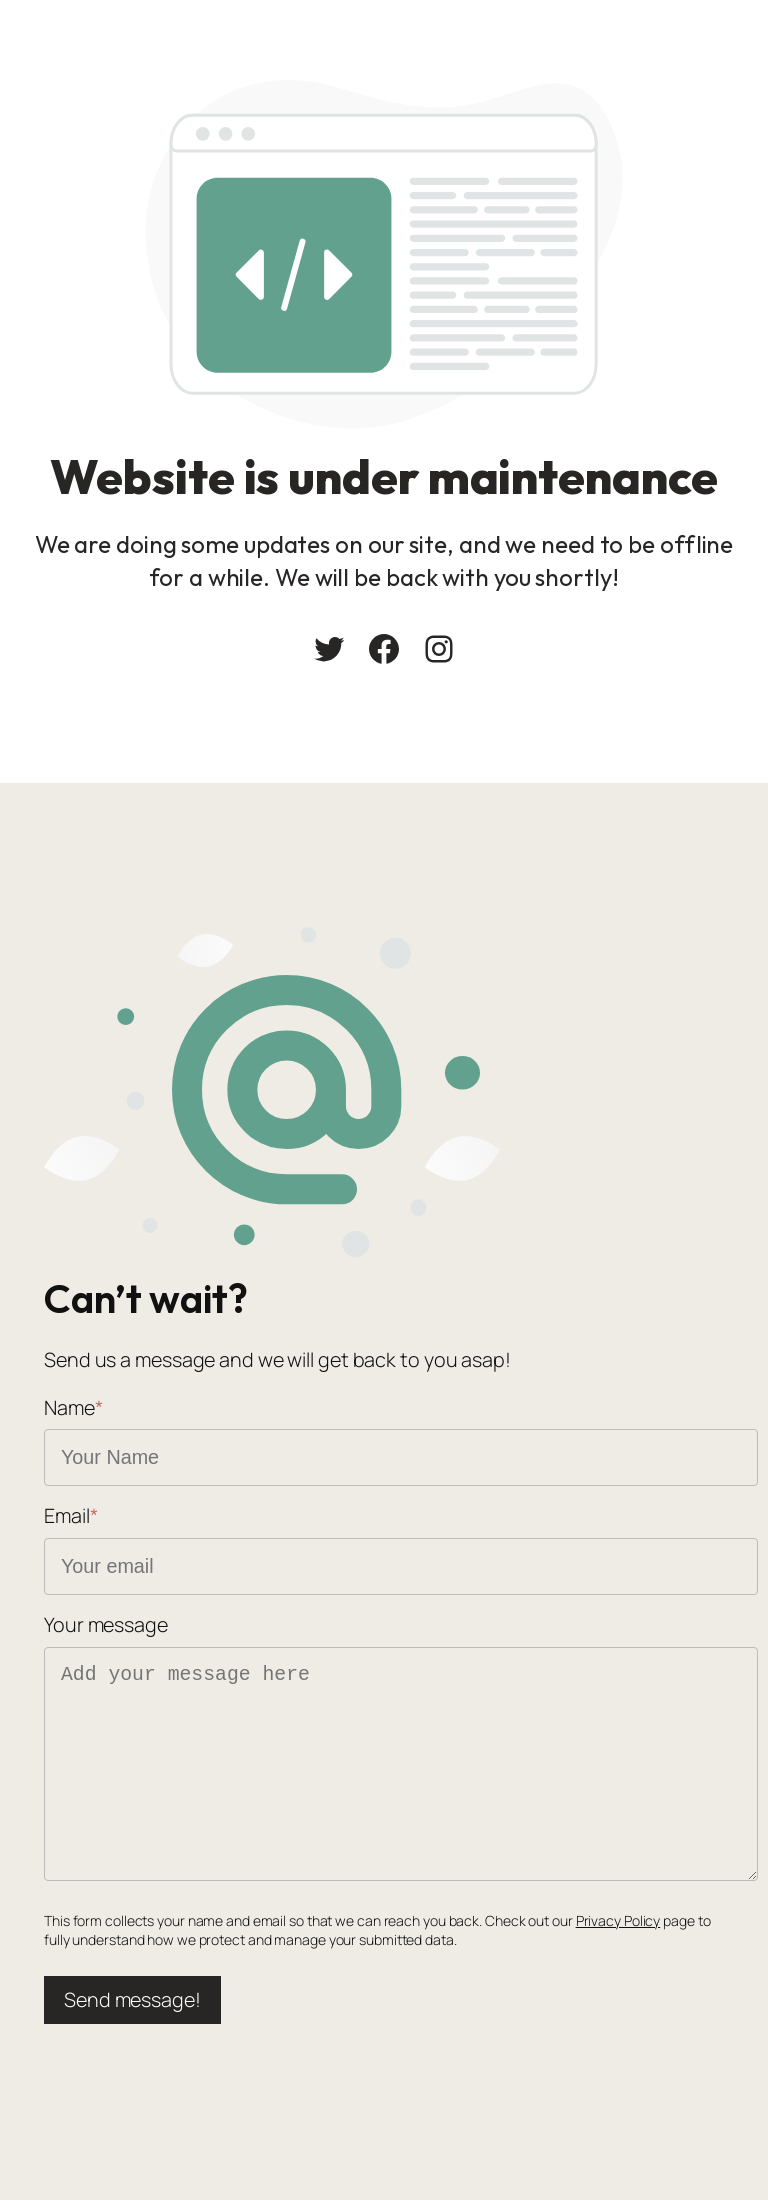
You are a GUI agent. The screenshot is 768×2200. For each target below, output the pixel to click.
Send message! (132, 1999)
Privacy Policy (618, 1920)
